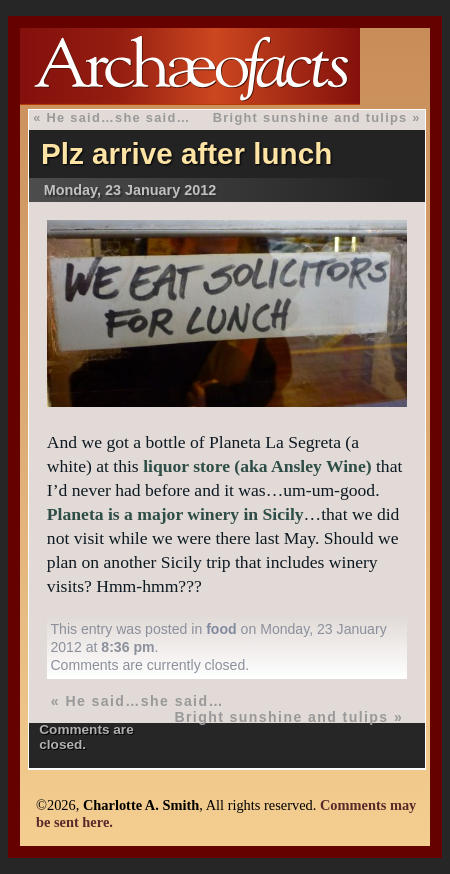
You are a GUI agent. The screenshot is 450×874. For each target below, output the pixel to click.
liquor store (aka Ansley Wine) (257, 466)
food (221, 629)
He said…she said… (119, 117)
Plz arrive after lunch (186, 153)
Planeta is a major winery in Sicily (175, 514)
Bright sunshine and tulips (310, 117)
